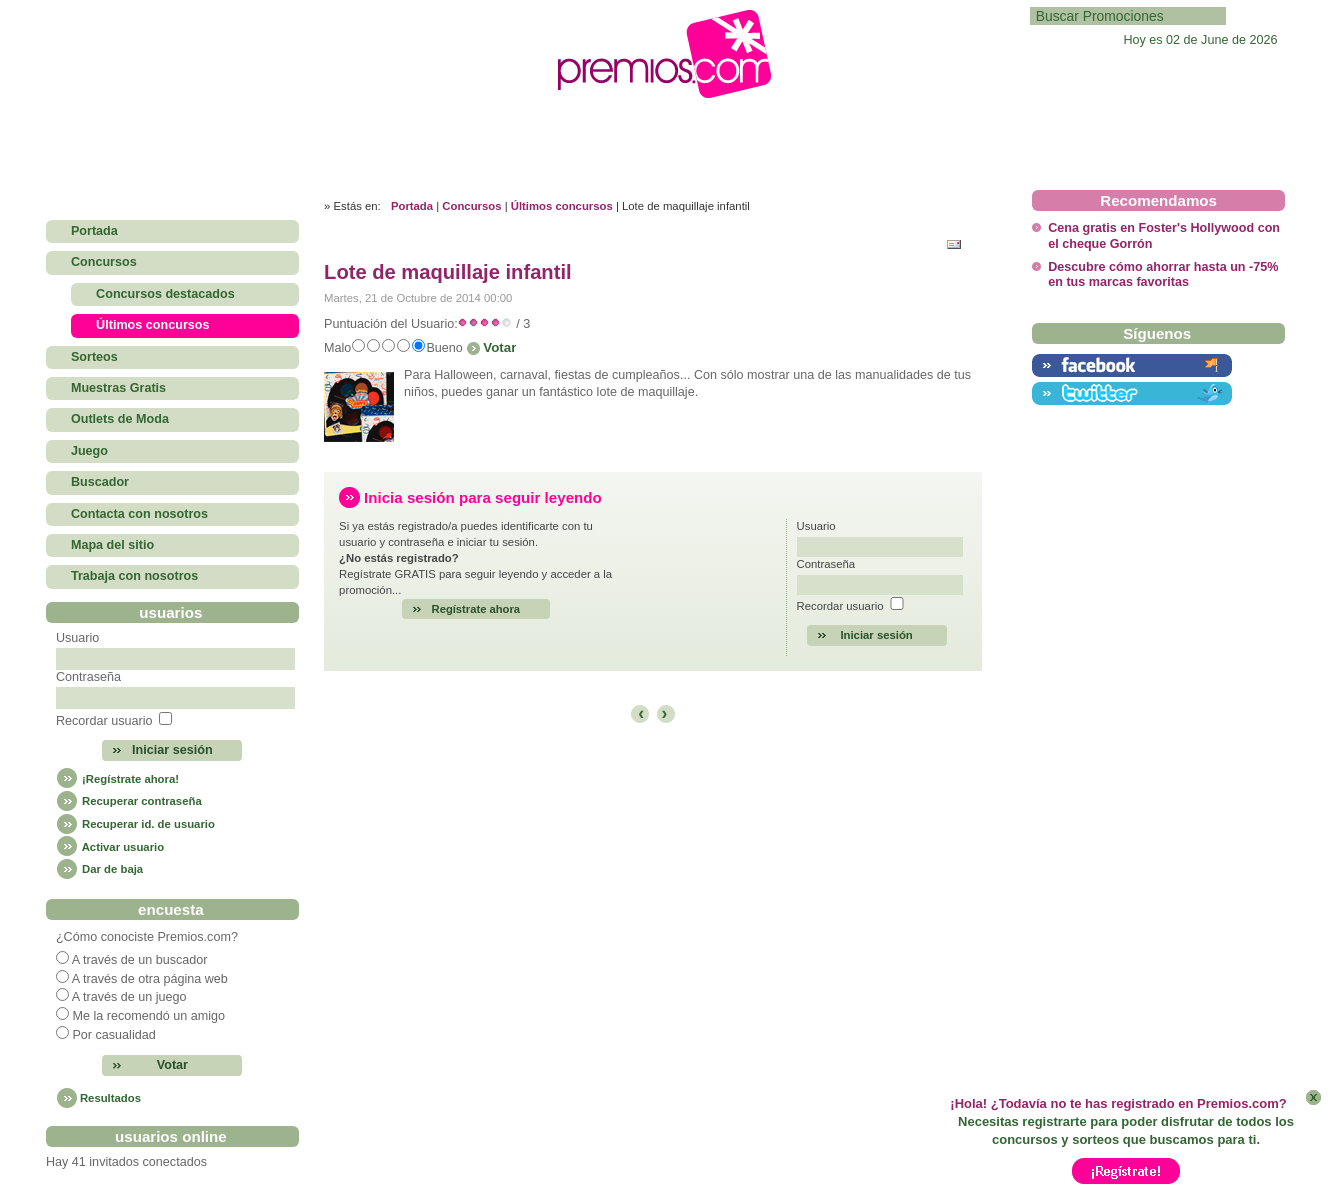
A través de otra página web (150, 979)
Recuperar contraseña (129, 801)
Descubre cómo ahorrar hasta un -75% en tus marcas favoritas (1163, 274)
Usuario (77, 638)
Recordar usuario (104, 721)
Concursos (471, 206)
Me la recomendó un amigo (148, 1016)
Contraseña (88, 677)
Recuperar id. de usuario (135, 824)
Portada (412, 206)
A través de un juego (129, 997)
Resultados (110, 1098)
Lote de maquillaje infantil (448, 272)
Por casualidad (113, 1035)
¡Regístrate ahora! (117, 779)
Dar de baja (99, 869)
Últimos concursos (562, 206)
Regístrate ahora (476, 609)
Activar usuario (110, 847)
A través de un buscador (140, 960)
